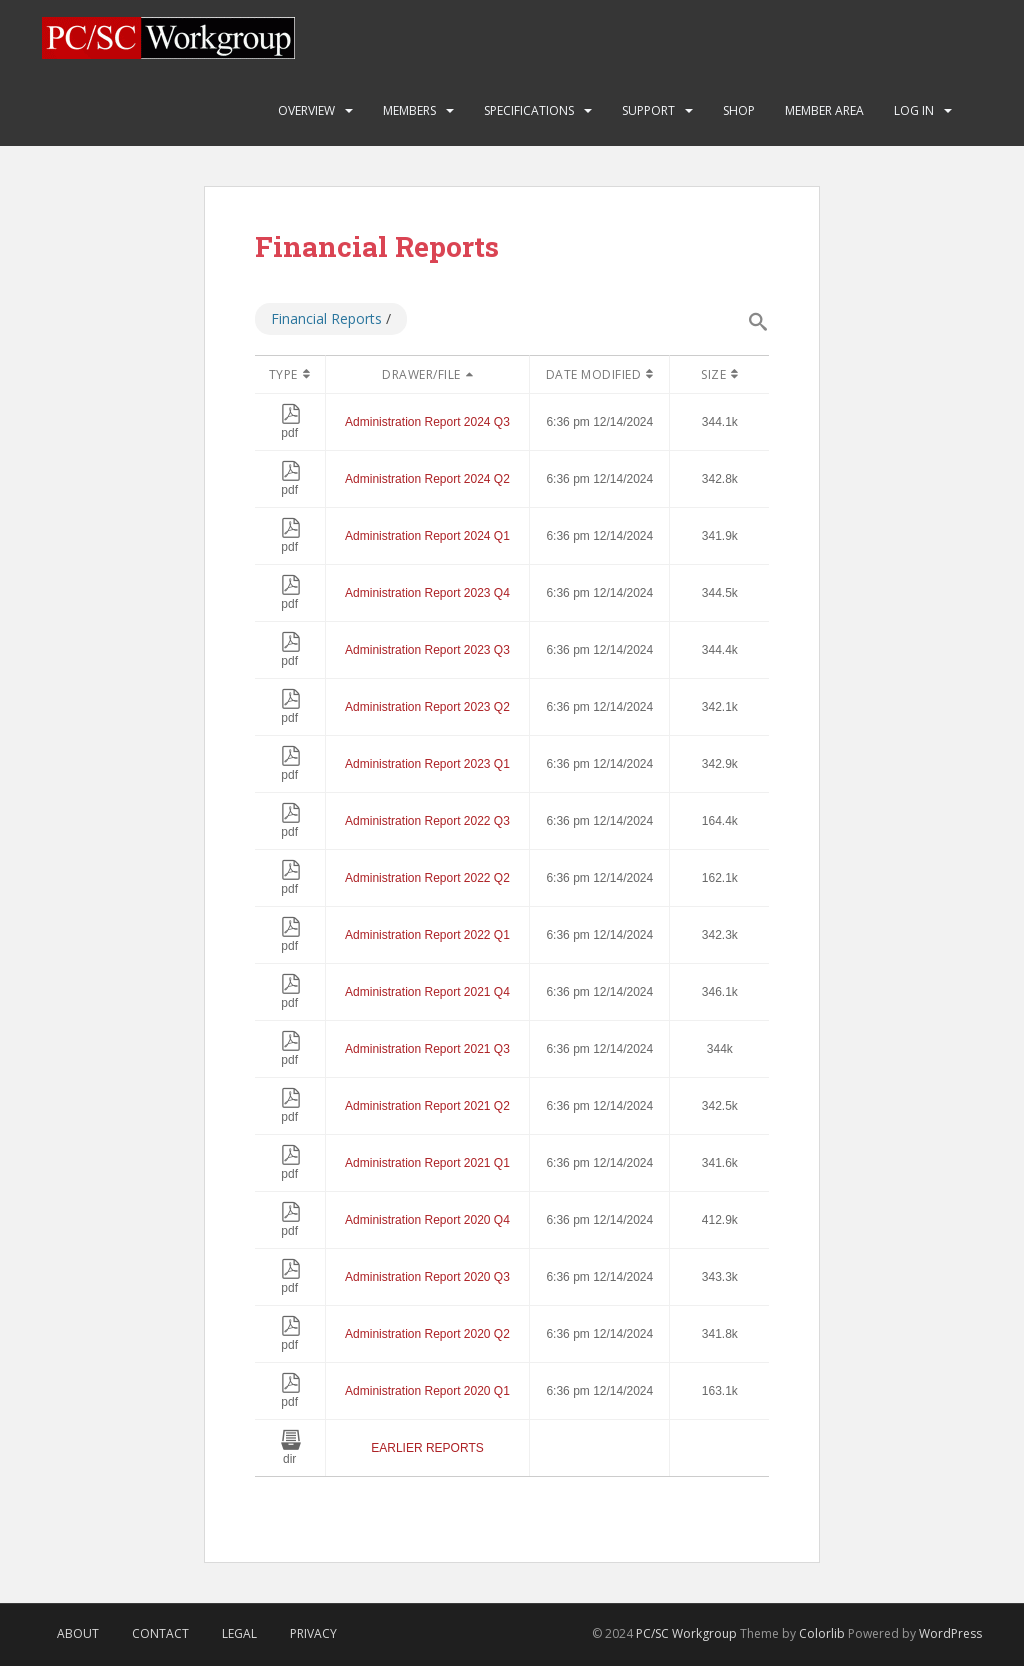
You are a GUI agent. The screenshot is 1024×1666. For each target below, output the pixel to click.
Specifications (529, 110)
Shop (739, 110)
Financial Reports (326, 318)
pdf (291, 426)
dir (291, 1452)
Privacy (313, 1633)
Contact (160, 1633)
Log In (914, 110)
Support (648, 110)
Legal (239, 1633)
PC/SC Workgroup (686, 1633)
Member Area (824, 110)
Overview (306, 110)
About (78, 1633)
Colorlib (822, 1633)
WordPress (950, 1633)
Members (409, 110)
